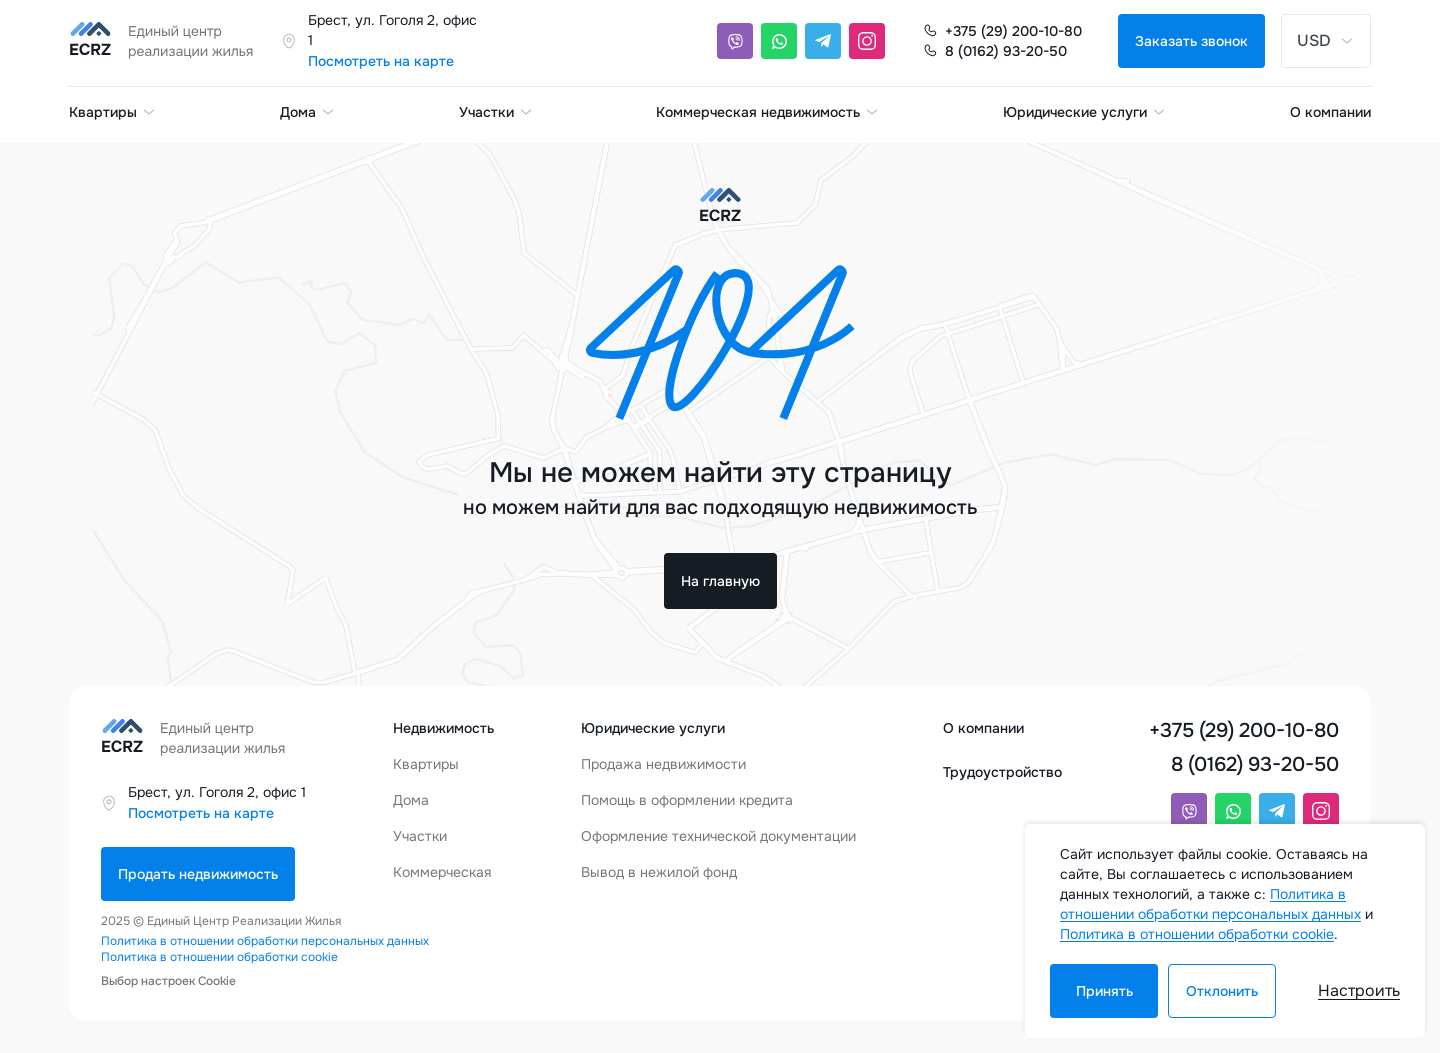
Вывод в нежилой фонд (659, 872)
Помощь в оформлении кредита (687, 800)
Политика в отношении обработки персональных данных (265, 941)
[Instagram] (867, 41)
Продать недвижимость (198, 874)
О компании (1330, 112)
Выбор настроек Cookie (168, 981)
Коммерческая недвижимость (768, 112)
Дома (308, 112)
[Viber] (735, 41)
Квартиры (113, 112)
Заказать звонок (1191, 41)
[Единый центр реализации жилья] (167, 41)
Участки (496, 112)
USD (1326, 40)
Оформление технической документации (718, 836)
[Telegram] (823, 41)
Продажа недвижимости (663, 764)
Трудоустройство (1002, 772)
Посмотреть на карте (381, 61)
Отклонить (1222, 991)
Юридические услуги (1085, 112)
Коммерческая (442, 872)
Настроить (1359, 990)
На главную (720, 581)
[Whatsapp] (779, 41)
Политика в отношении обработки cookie (219, 957)
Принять (1104, 991)
